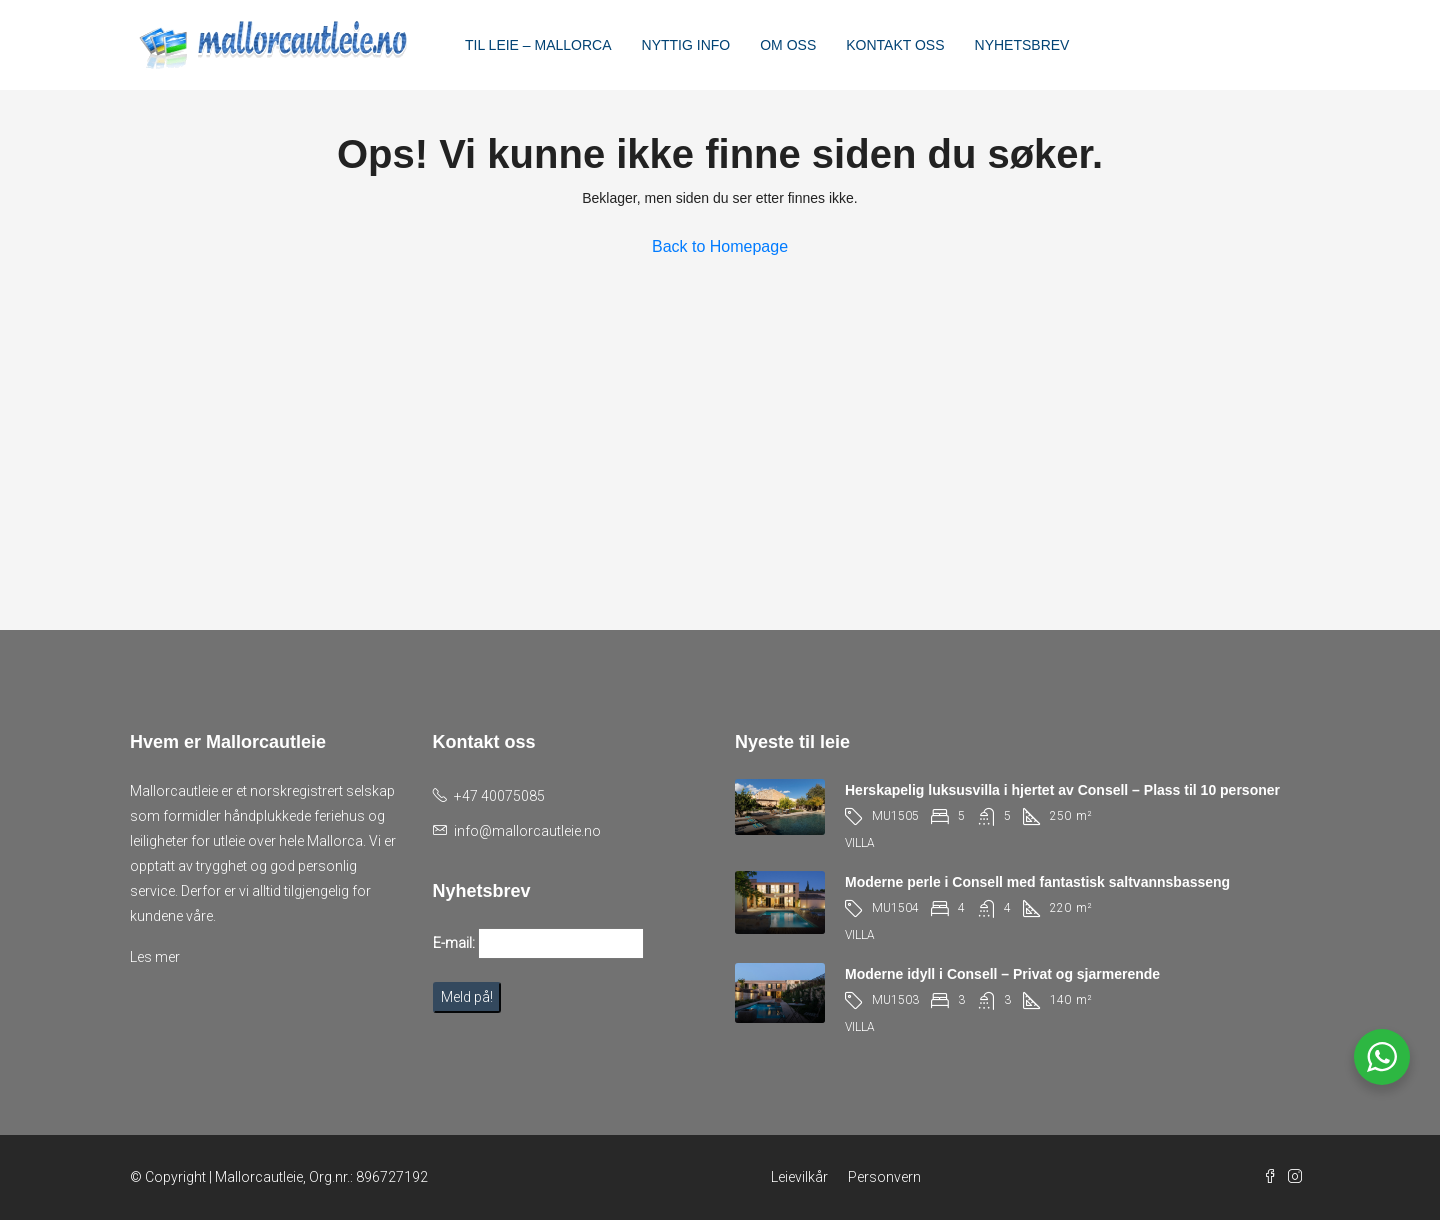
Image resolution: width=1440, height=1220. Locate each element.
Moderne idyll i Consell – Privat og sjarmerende (1002, 974)
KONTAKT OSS (895, 45)
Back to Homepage (720, 246)
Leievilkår (799, 1177)
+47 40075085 (499, 796)
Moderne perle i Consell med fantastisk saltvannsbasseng (1037, 882)
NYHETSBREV (1022, 45)
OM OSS (788, 45)
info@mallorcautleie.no (527, 831)
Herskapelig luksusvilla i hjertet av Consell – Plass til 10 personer (1062, 790)
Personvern (884, 1177)
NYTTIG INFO (686, 45)
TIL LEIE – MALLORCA (538, 45)
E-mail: (454, 943)
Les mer (155, 957)
